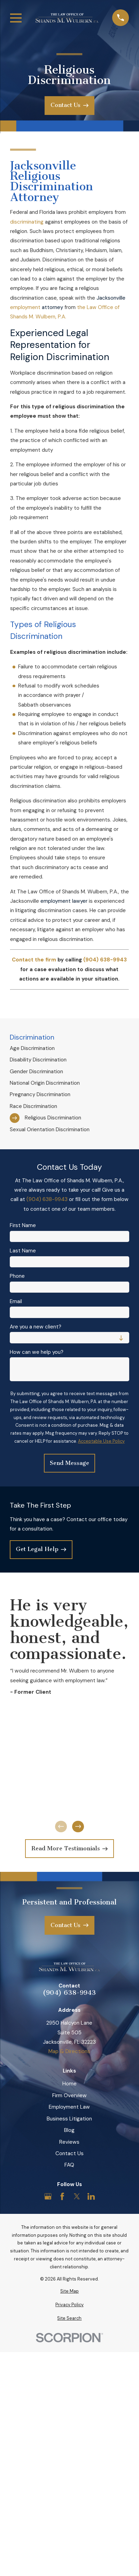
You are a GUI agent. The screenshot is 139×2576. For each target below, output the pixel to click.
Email (16, 1301)
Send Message (69, 1463)
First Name (23, 1225)
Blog (69, 2130)
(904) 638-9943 (47, 1199)
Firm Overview (69, 2095)
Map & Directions (69, 2051)
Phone (17, 1276)
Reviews (69, 2142)
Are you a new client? (35, 1327)
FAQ (69, 2164)
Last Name (23, 1251)
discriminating (27, 221)
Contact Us (69, 2153)
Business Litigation (69, 2118)
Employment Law (69, 2106)
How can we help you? (36, 1352)
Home (69, 2083)
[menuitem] (69, 1048)
